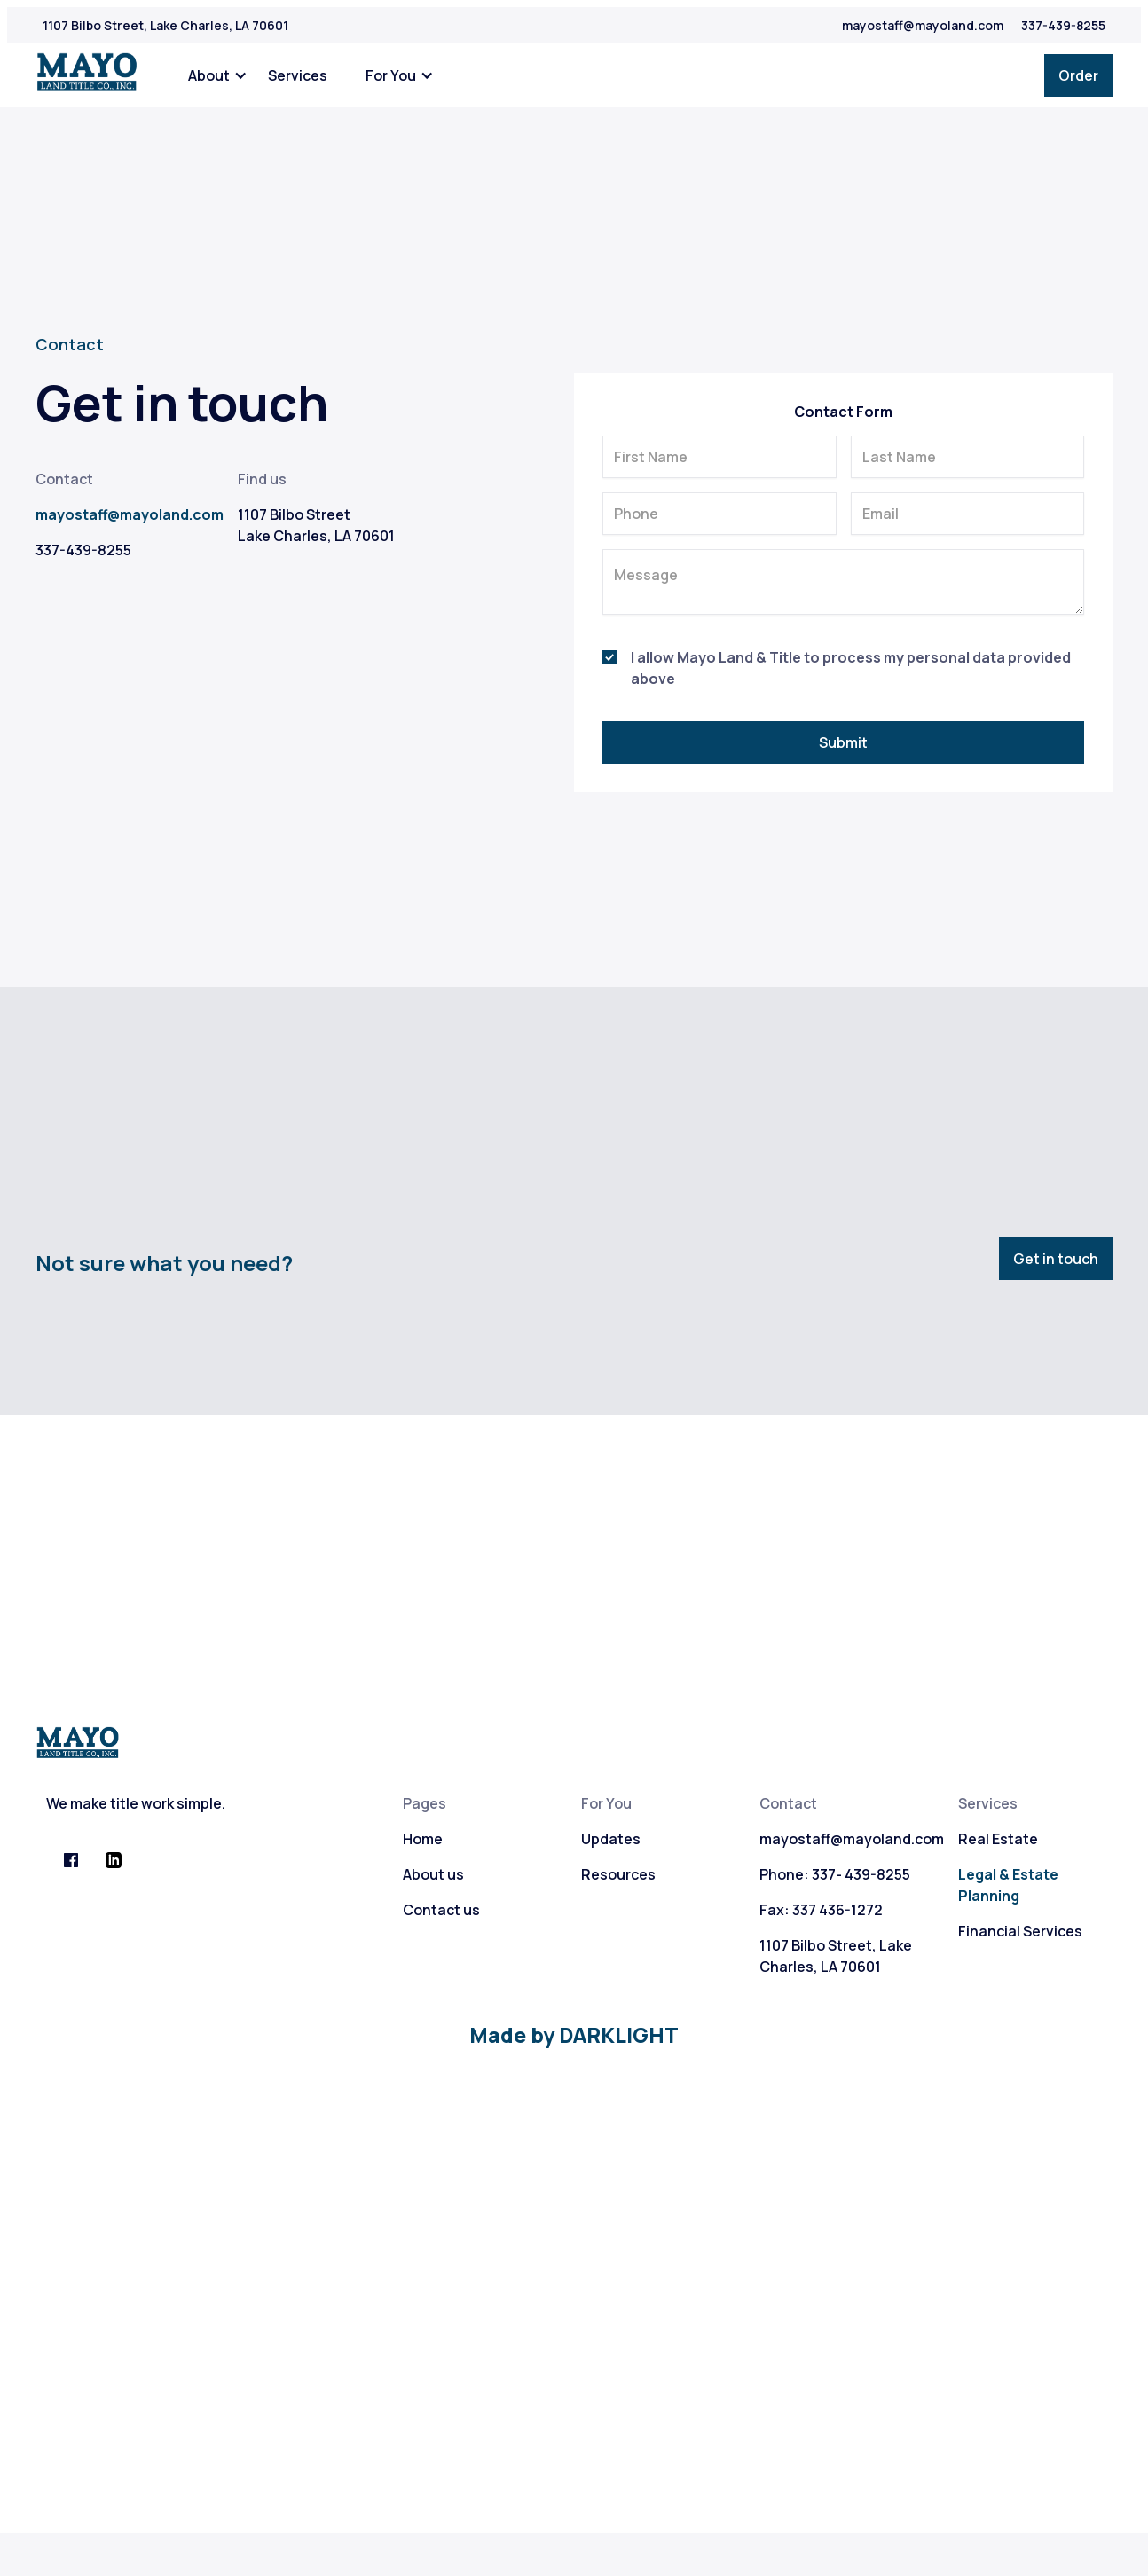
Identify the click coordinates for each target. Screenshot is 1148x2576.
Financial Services (1020, 1931)
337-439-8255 (1063, 25)
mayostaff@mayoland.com (922, 25)
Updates (611, 1839)
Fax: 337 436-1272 (821, 1910)
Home (423, 1839)
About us (433, 1874)
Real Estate (998, 1839)
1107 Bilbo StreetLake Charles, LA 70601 (316, 525)
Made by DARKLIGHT (574, 2035)
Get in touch (1055, 1258)
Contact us (441, 1910)
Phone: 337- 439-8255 (834, 1874)
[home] (87, 72)
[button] (215, 75)
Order (1078, 75)
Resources (618, 1874)
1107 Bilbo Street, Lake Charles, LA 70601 (165, 25)
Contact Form (843, 411)
